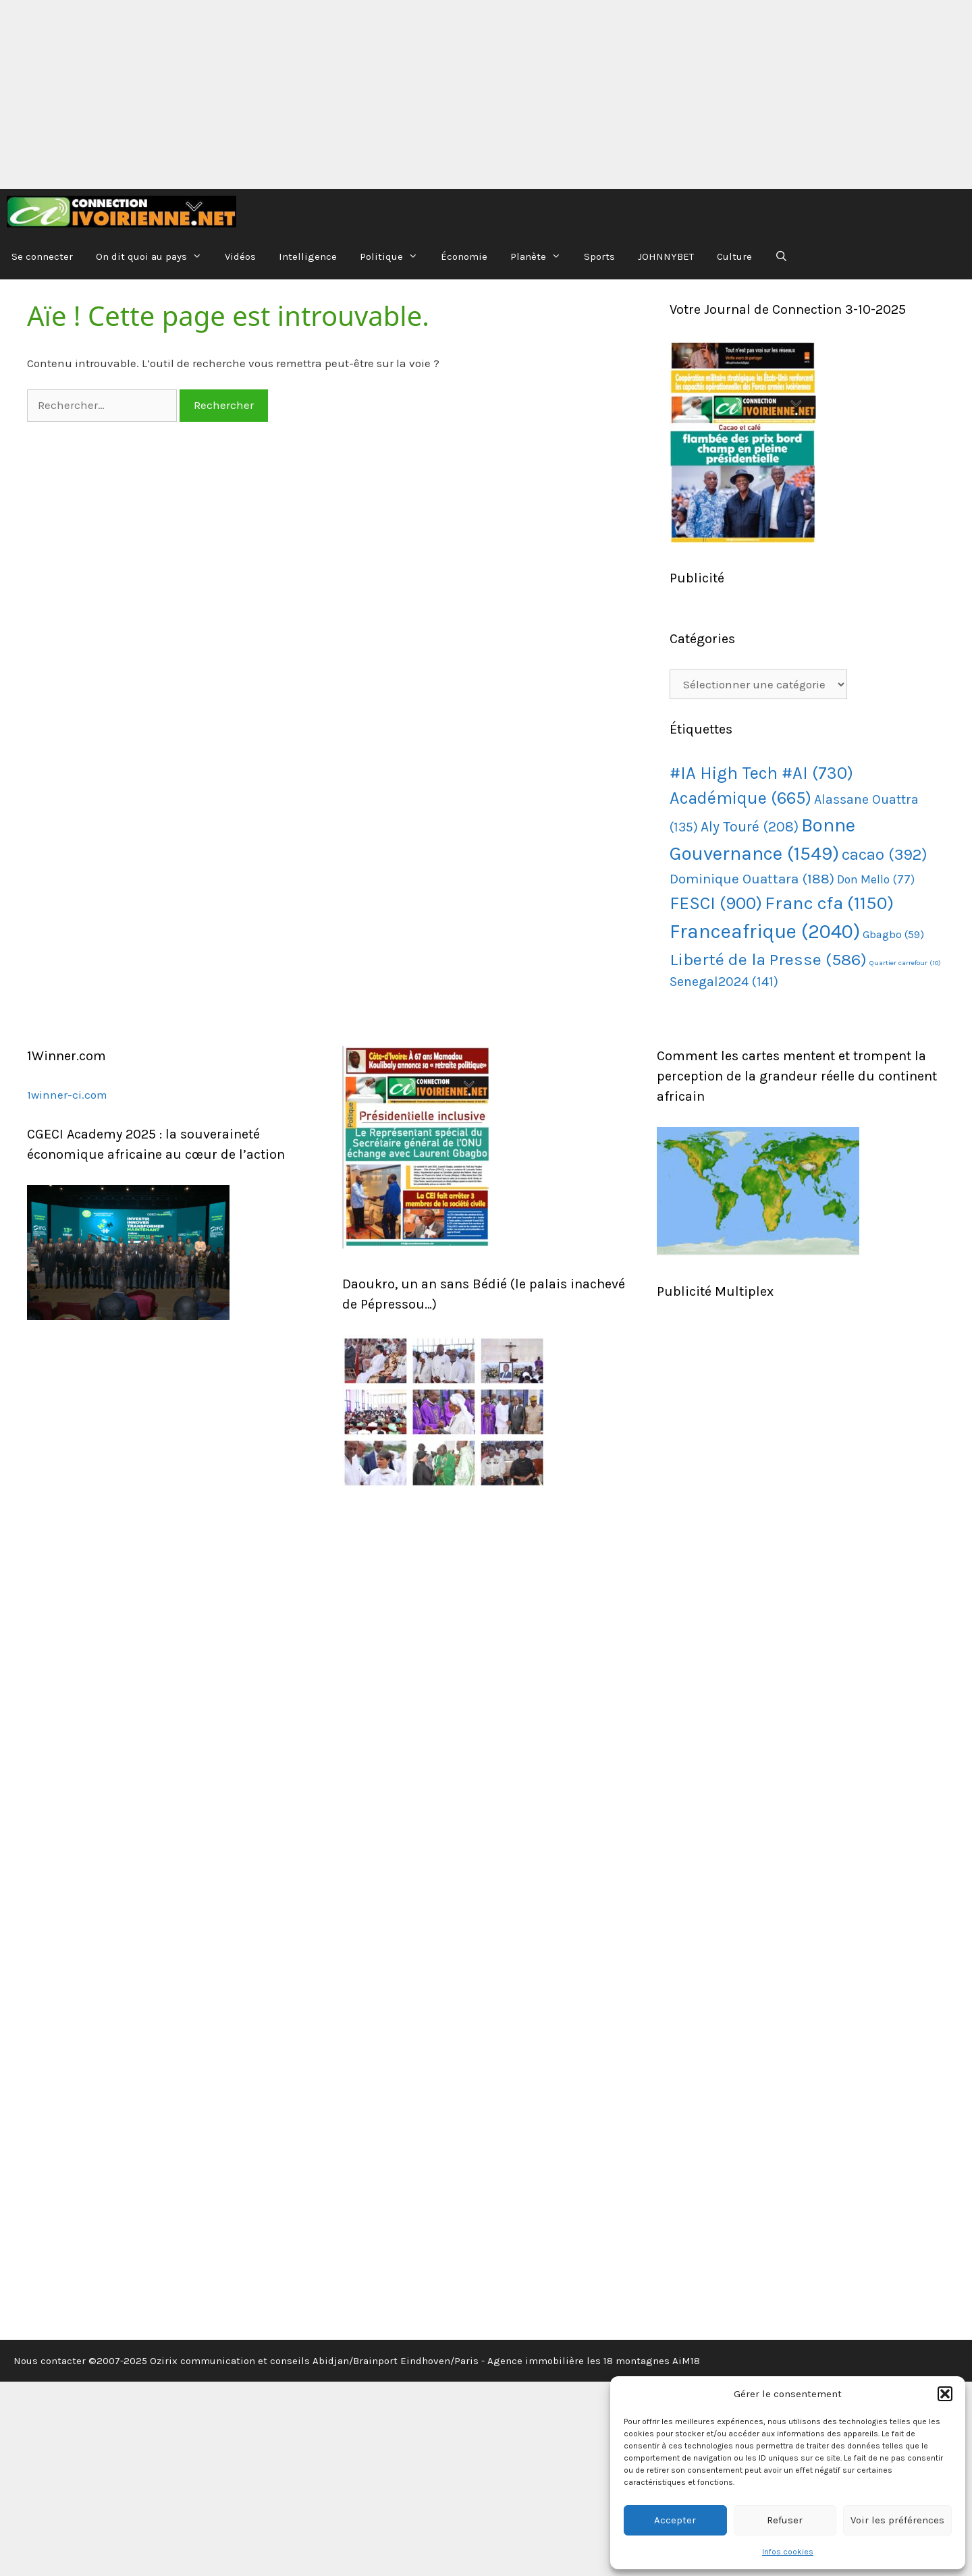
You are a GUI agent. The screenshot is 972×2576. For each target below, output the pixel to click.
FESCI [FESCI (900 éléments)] (716, 903)
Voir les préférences (897, 2520)
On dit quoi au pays (154, 256)
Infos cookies (787, 2551)
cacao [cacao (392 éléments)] (884, 855)
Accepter (675, 2520)
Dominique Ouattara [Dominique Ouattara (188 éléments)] (752, 879)
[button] (945, 2394)
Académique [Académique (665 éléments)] (740, 798)
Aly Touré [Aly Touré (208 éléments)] (750, 827)
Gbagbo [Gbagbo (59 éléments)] (893, 934)
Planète (541, 256)
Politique (394, 256)
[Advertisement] (405, 94)
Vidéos (240, 256)
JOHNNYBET (666, 256)
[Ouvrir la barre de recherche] (781, 256)
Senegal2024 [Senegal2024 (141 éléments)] (724, 981)
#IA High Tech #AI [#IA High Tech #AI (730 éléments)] (761, 773)
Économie (464, 256)
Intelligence (308, 256)
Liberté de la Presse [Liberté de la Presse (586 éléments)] (768, 959)
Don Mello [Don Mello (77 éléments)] (876, 879)
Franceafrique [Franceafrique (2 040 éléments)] (765, 931)
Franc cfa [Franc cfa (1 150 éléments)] (829, 903)
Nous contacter (50, 2361)
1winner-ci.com (67, 1094)
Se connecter (42, 256)
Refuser (785, 2520)
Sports (599, 256)
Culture (734, 256)
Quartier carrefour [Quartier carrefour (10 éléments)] (905, 962)
